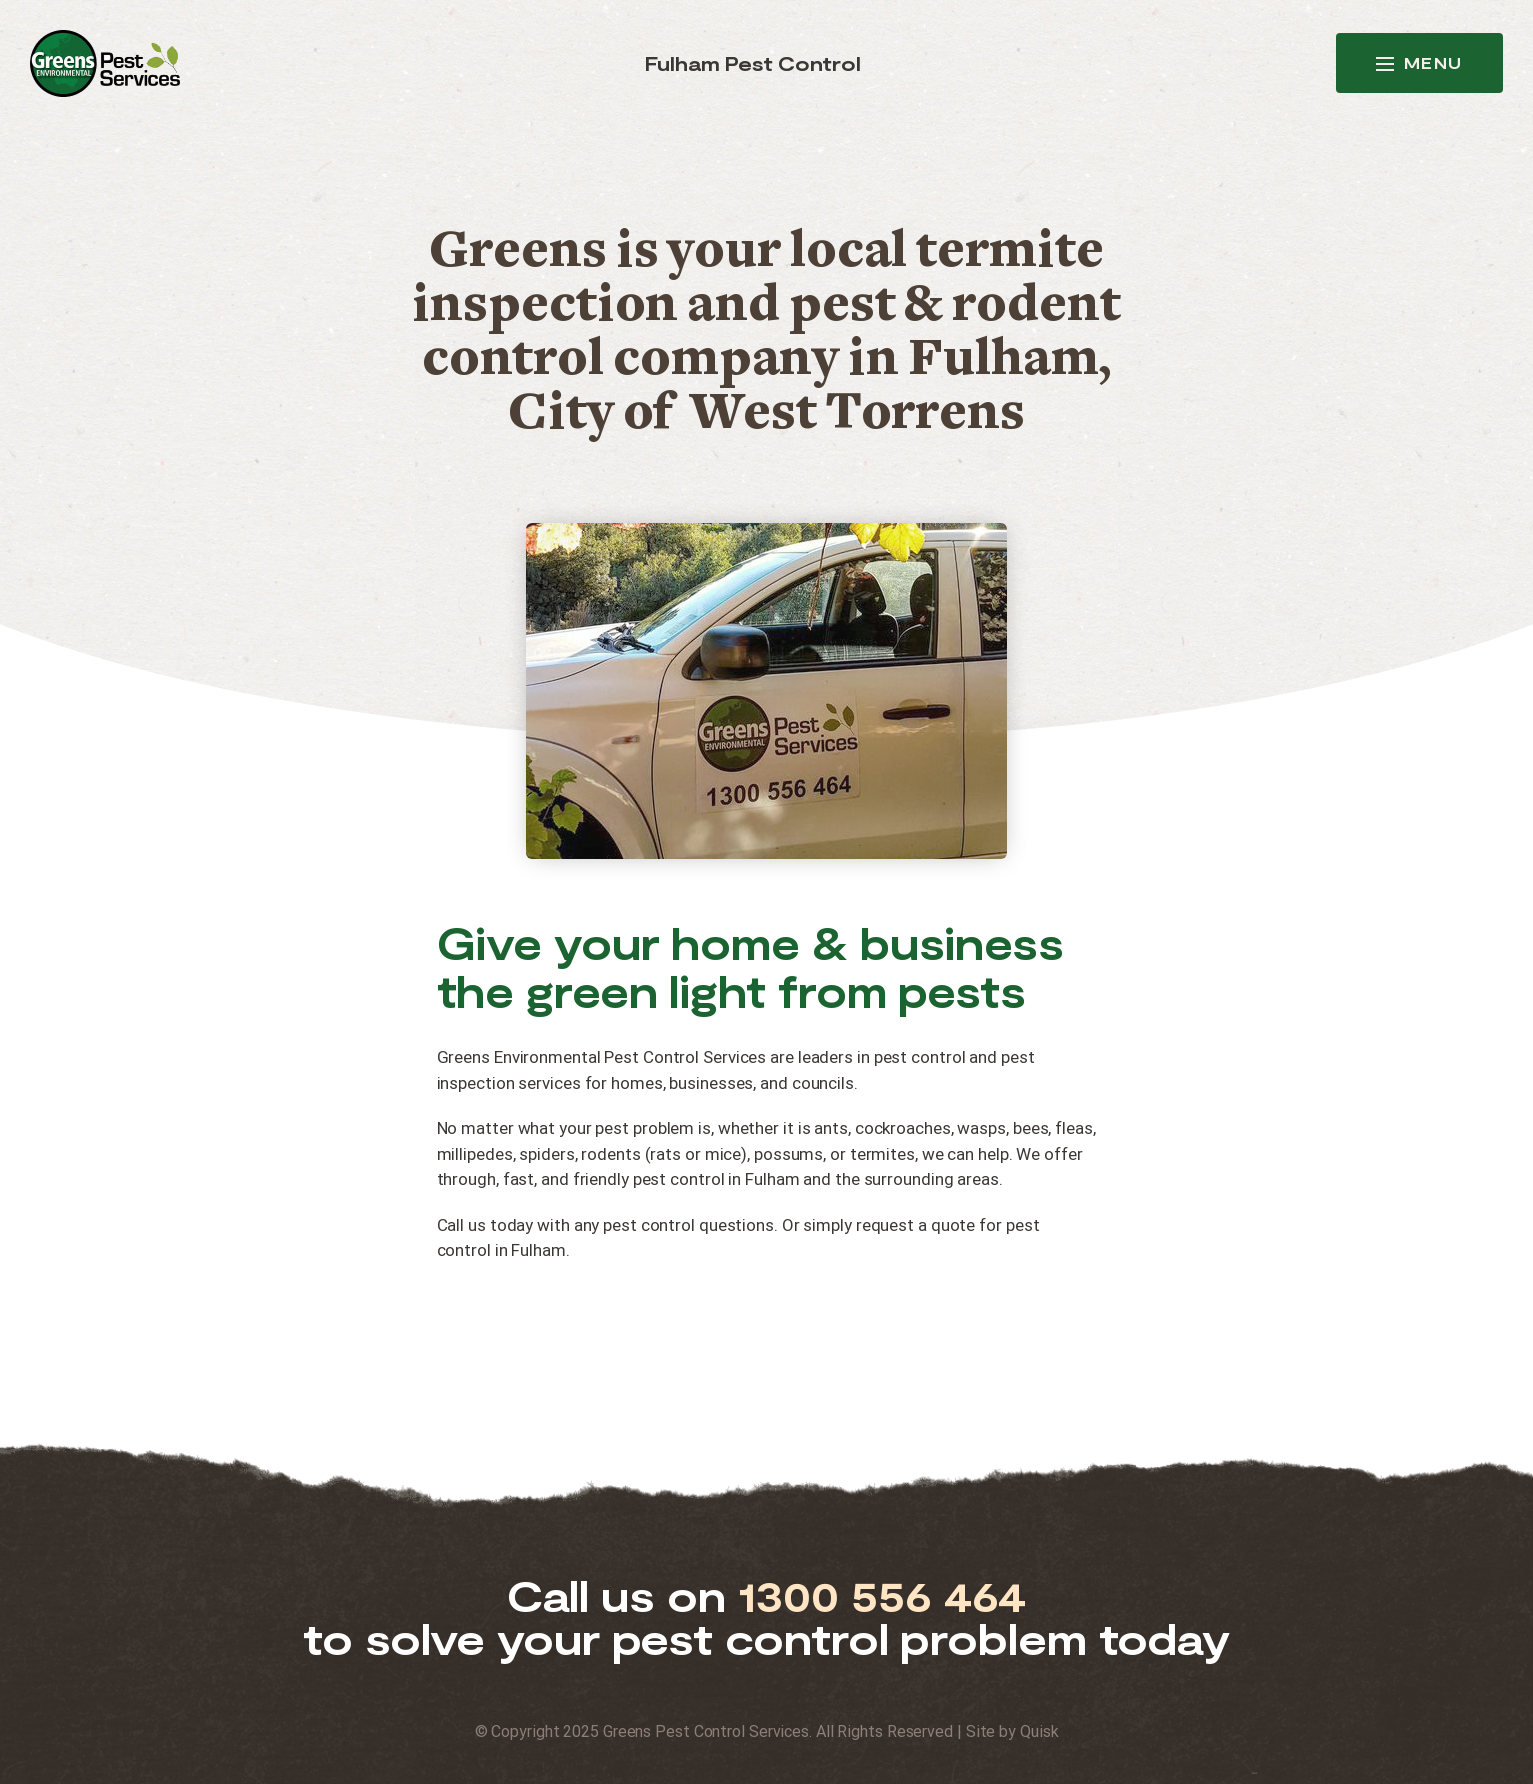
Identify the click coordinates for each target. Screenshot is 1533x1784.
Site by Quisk (1012, 1731)
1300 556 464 (882, 1595)
